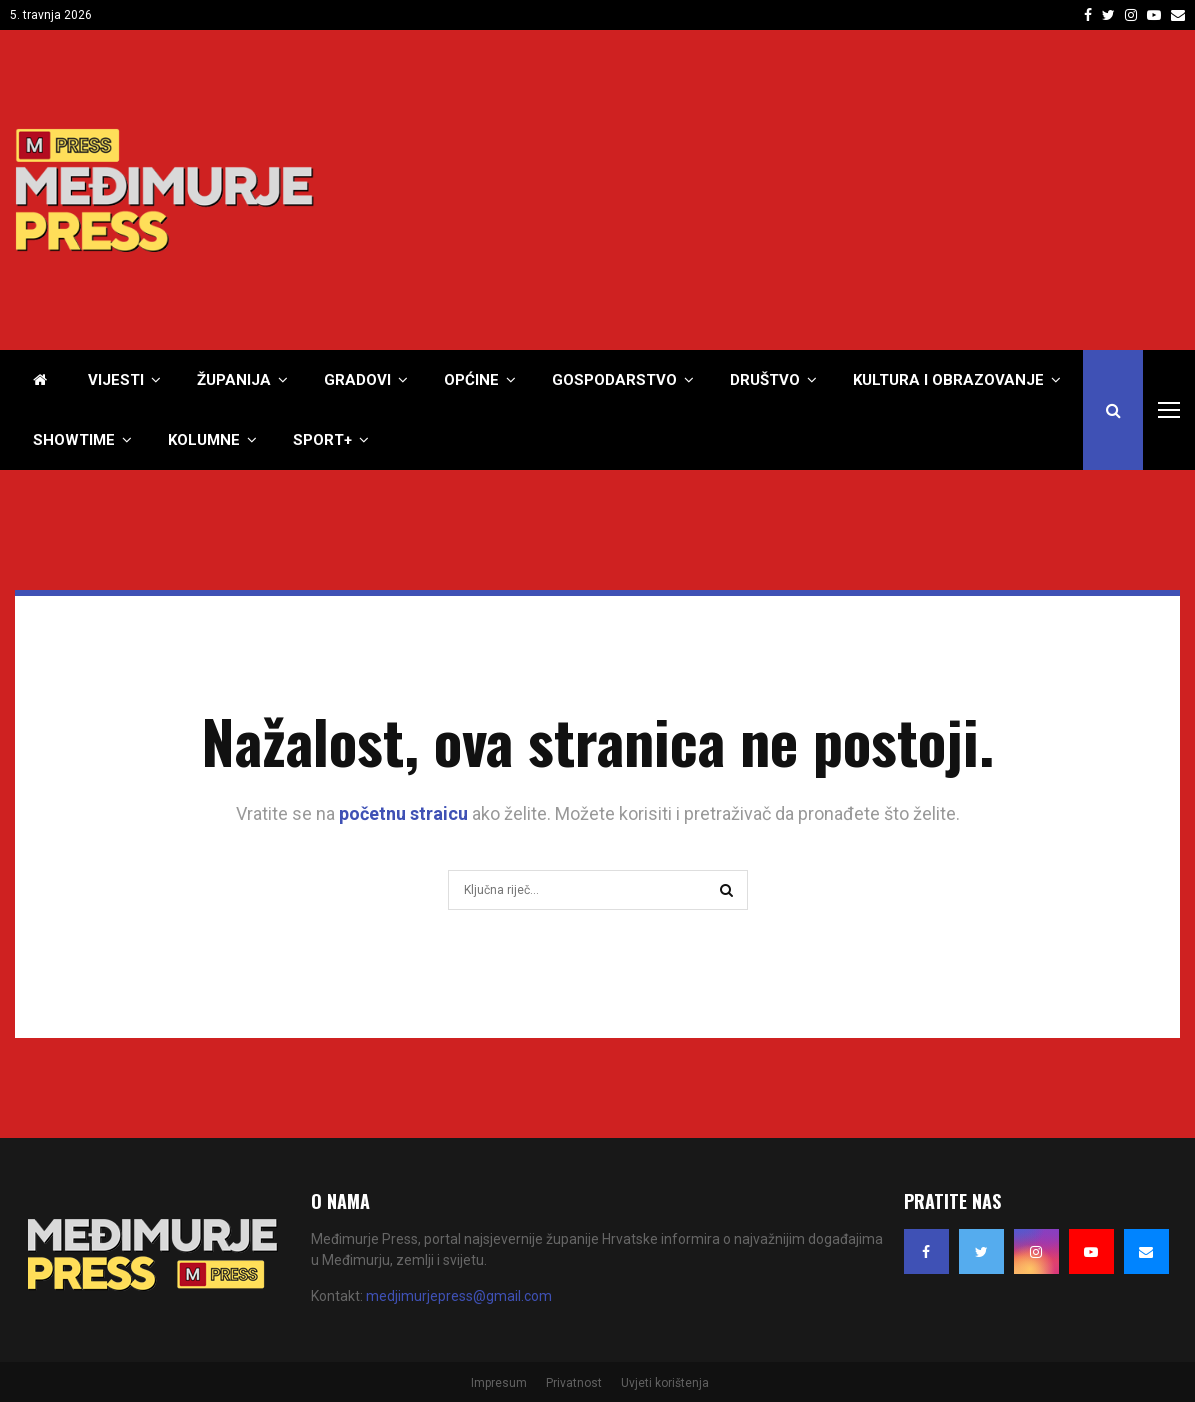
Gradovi (357, 380)
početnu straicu (403, 813)
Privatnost (574, 1383)
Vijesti (116, 380)
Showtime (74, 440)
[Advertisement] (816, 190)
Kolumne (204, 440)
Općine (471, 380)
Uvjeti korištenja (665, 1383)
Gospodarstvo (614, 380)
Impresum (499, 1383)
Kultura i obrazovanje (948, 380)
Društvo (765, 380)
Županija (234, 380)
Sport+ (322, 440)
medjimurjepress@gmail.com (459, 1296)
